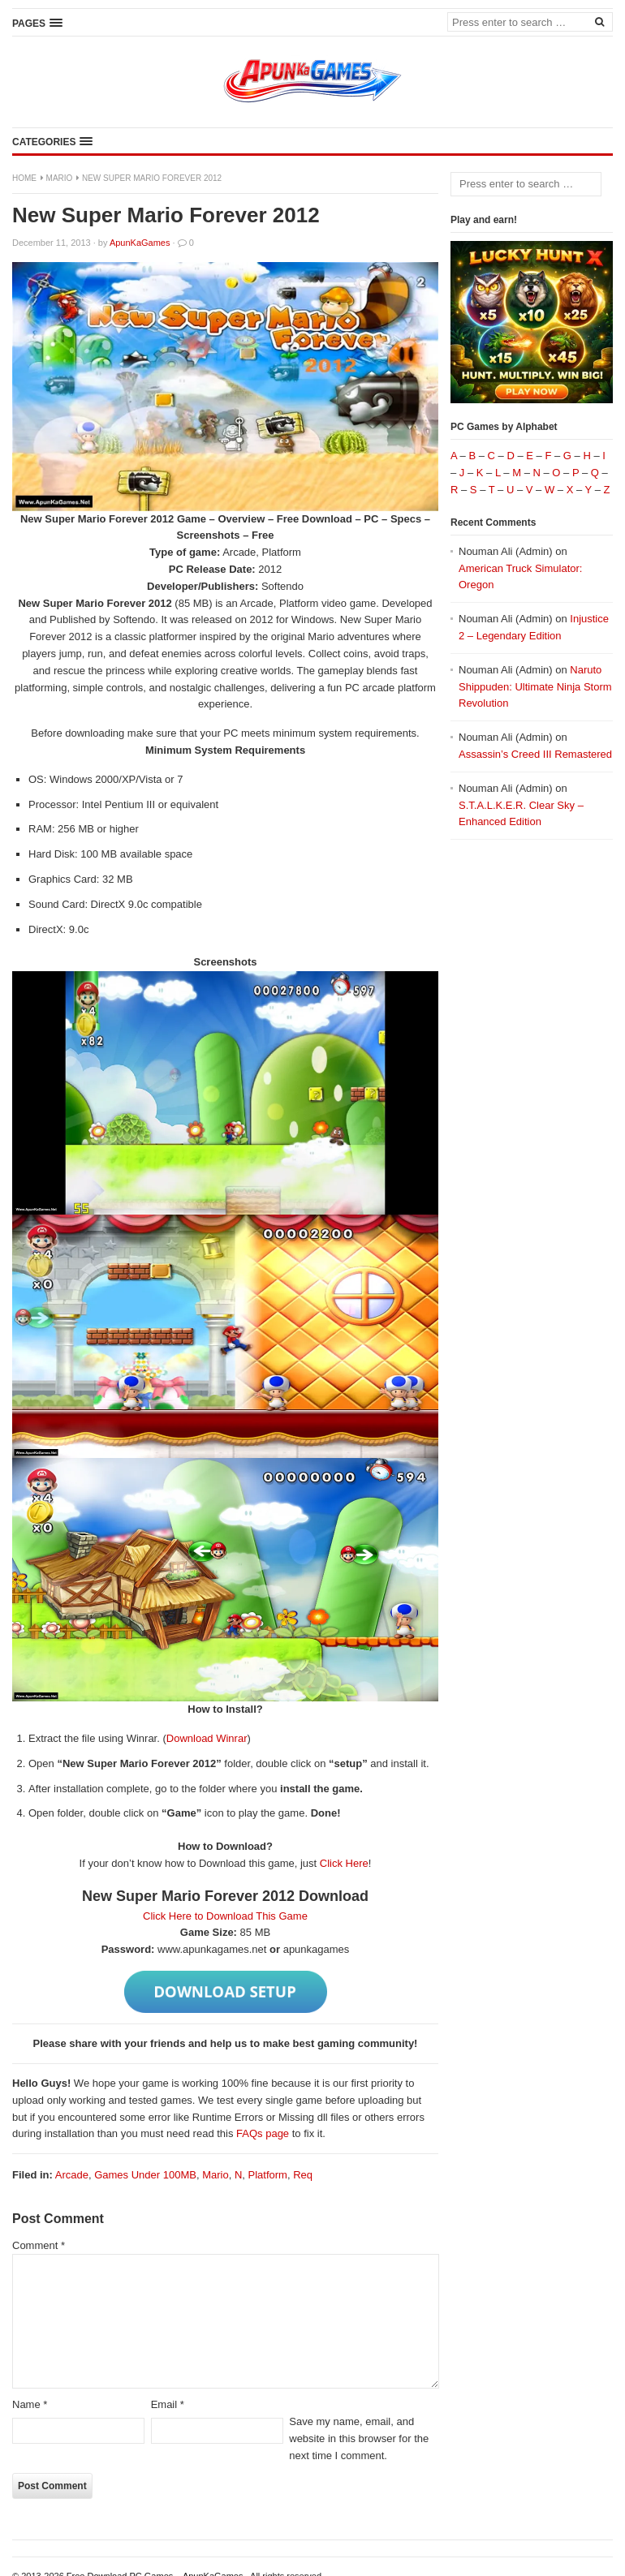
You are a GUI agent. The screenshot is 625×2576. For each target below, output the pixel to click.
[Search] (599, 21)
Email (167, 2404)
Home (24, 178)
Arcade (71, 2175)
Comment (38, 2245)
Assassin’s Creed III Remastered (535, 754)
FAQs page (262, 2133)
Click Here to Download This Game (225, 1916)
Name (29, 2404)
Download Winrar (207, 1738)
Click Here (344, 1863)
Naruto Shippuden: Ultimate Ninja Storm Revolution (535, 687)
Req (302, 2175)
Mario (59, 178)
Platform (267, 2175)
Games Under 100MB (145, 2175)
